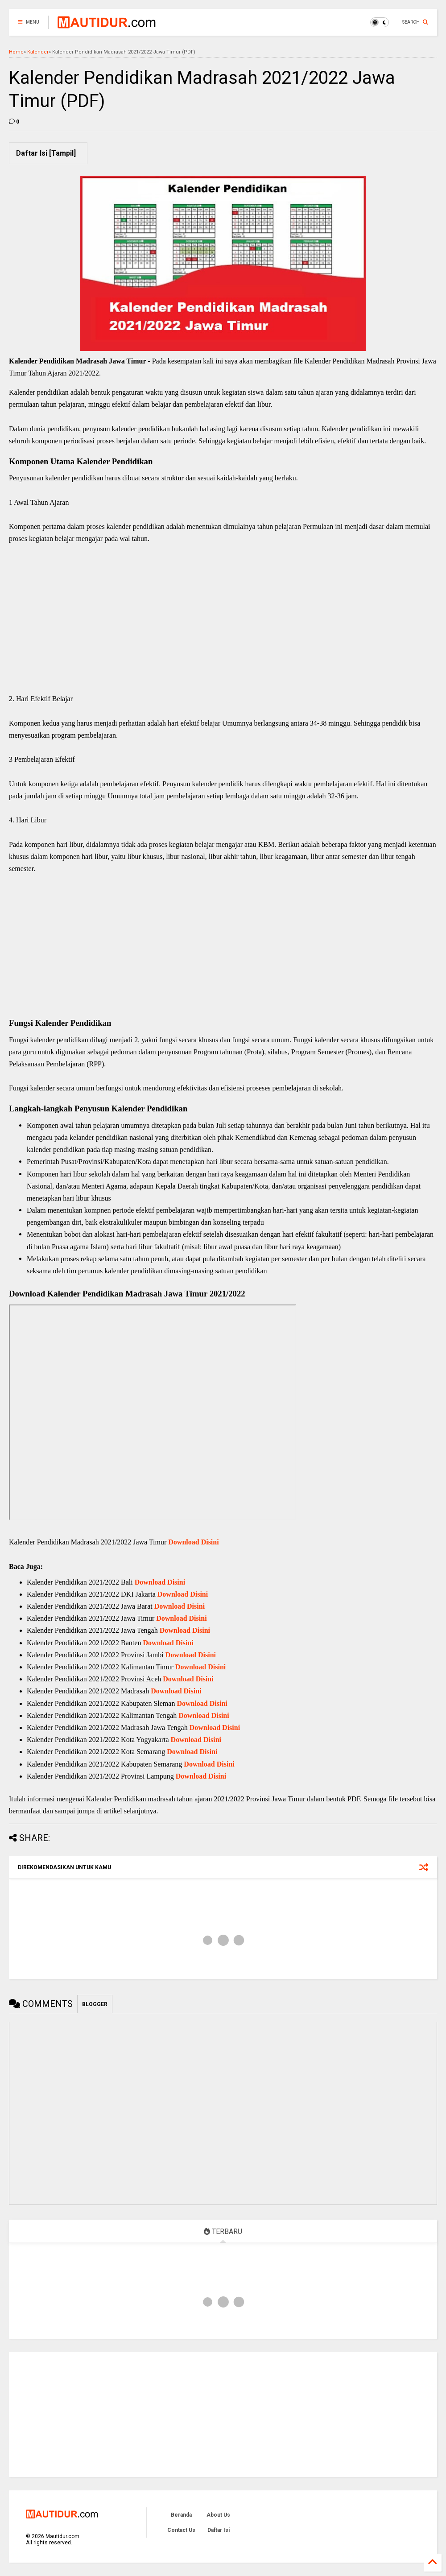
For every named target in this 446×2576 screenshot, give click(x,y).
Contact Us (181, 2530)
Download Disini (193, 1542)
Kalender (38, 52)
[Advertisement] (223, 628)
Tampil (62, 153)
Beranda (181, 2515)
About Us (218, 2515)
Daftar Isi (218, 2530)
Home (16, 52)
